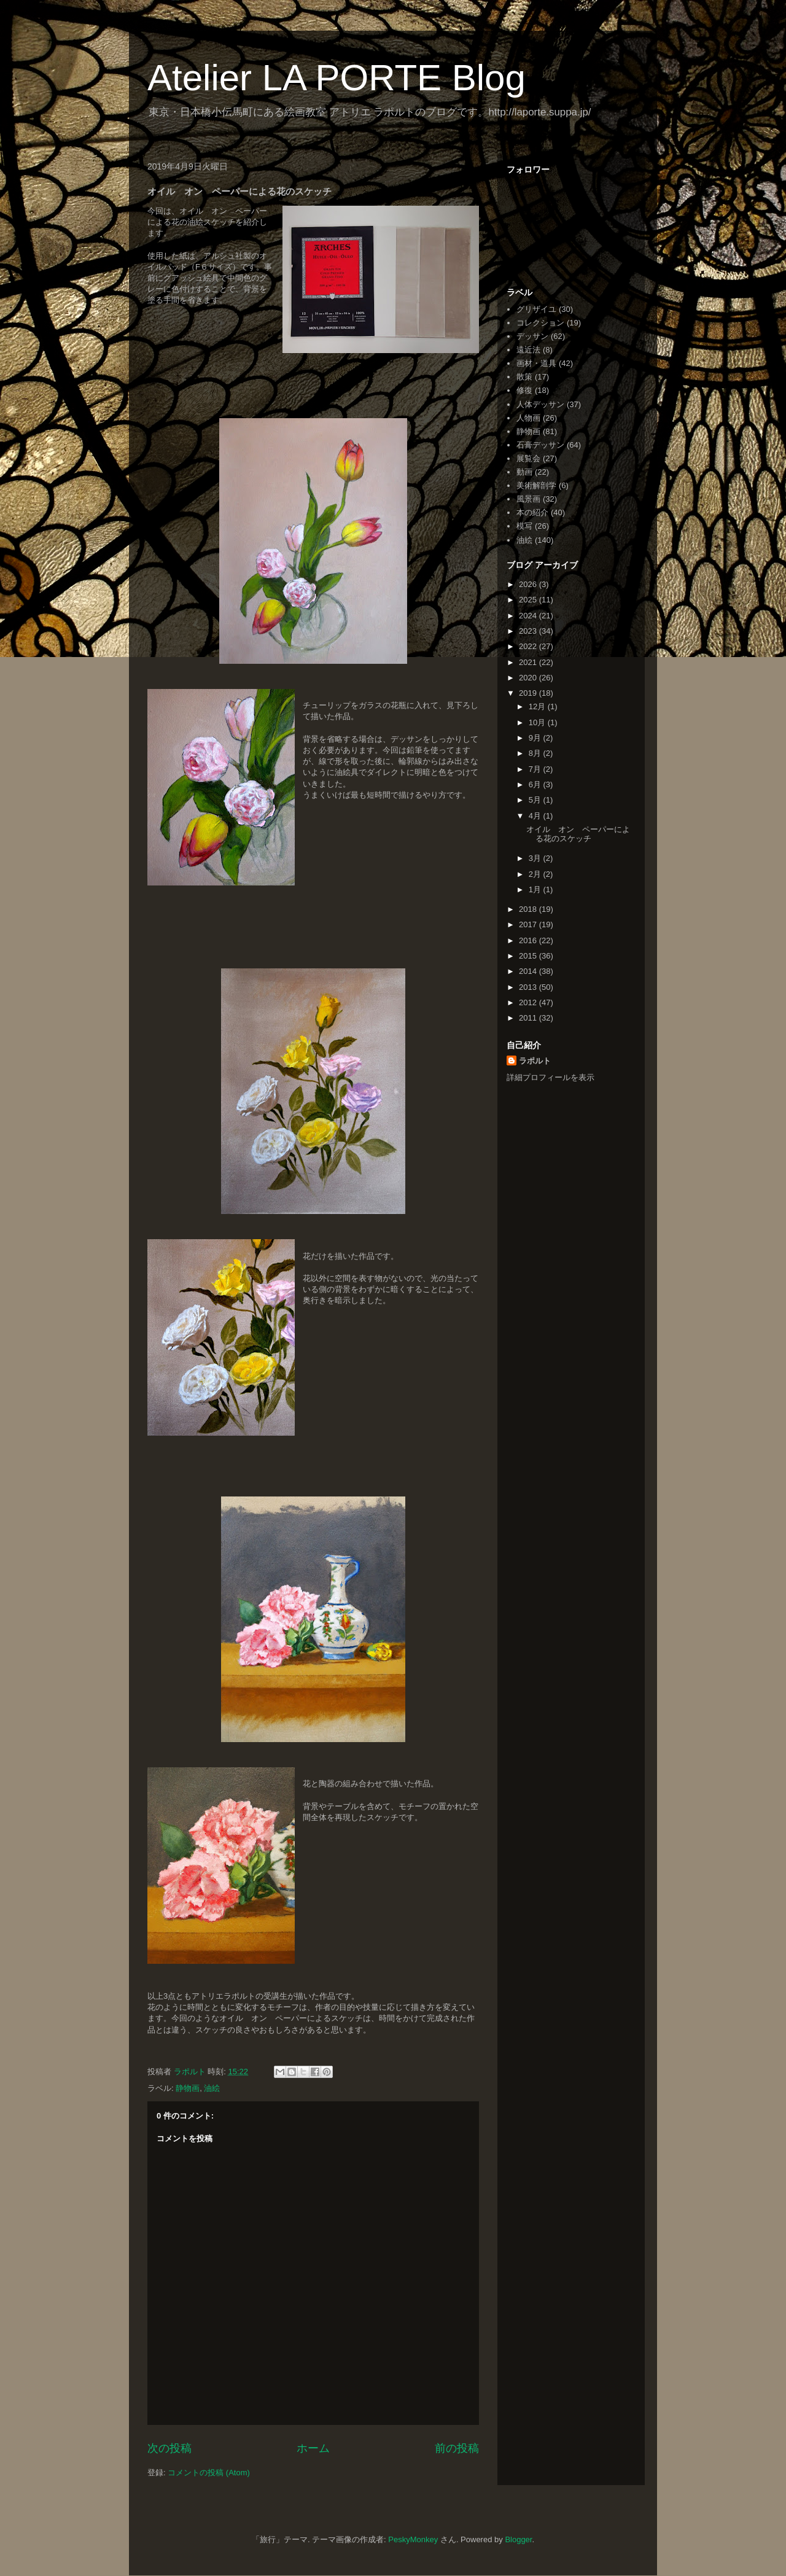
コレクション (540, 322)
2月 (536, 874)
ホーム (313, 2448)
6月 (536, 784)
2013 (529, 987)
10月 (538, 722)
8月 (536, 753)
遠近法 (528, 349)
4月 (536, 815)
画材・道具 (536, 363)
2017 (529, 924)
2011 (529, 1017)
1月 (536, 889)
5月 (536, 799)
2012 (529, 1002)
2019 (529, 693)
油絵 (212, 2088)
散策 (524, 376)
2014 (529, 971)
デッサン (532, 336)
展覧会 (528, 458)
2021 (529, 662)
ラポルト (535, 1060)
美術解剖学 (536, 485)
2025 (529, 599)
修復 (524, 390)
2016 (529, 940)
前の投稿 (457, 2448)
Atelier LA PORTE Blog (336, 77)
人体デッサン (540, 404)
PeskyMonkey (413, 2539)
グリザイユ (536, 309)
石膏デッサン (540, 444)
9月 (536, 737)
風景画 (528, 499)
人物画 (528, 417)
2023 (529, 631)
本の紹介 (532, 512)
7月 (536, 769)
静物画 (188, 2088)
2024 (529, 615)
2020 (529, 677)
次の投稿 (169, 2448)
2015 (529, 955)
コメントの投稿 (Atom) (209, 2472)
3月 (536, 858)
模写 (524, 526)
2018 (529, 909)
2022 (529, 646)
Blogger (518, 2539)
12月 (538, 706)
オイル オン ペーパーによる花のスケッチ (578, 834)
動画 (524, 472)
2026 (529, 584)
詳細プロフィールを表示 (550, 1077)
